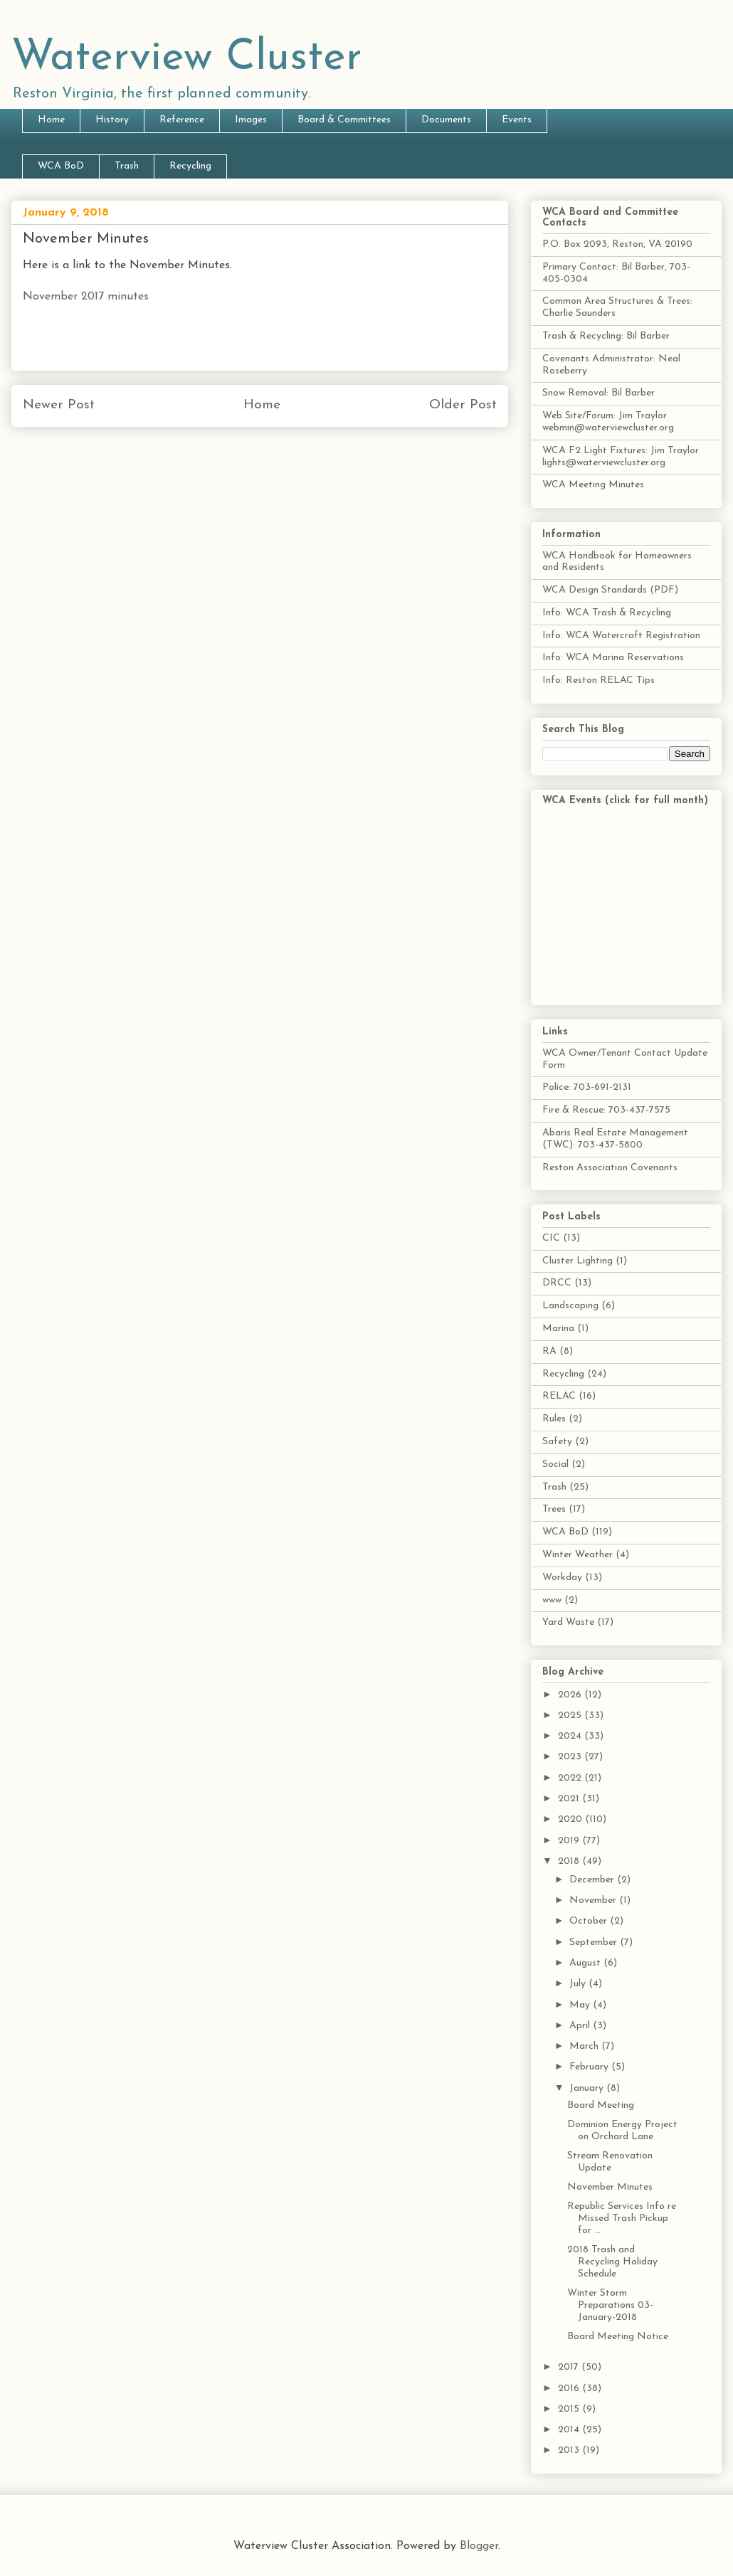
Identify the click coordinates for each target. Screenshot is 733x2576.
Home (51, 120)
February (590, 2067)
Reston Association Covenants (609, 1167)
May (581, 2005)
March (585, 2046)
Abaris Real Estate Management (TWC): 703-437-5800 (615, 1139)
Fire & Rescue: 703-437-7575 (606, 1110)
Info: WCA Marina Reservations (613, 657)
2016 (570, 2388)
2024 (571, 1736)
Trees (554, 1509)
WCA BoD (61, 166)
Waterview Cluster (186, 58)
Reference (181, 120)
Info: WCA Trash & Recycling (606, 613)
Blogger (479, 2546)
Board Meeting (600, 2105)
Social (555, 1464)
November (594, 1900)
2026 (571, 1695)
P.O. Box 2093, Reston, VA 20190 (617, 244)
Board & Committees (344, 120)
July (579, 1983)
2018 (570, 1861)
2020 (571, 1819)
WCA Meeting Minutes (593, 484)
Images (251, 120)
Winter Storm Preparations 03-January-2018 (610, 2305)
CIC (551, 1238)
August (586, 1963)
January (587, 2088)
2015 (570, 2409)
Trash (127, 166)
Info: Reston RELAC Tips (598, 680)
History (112, 120)
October (589, 1921)
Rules (554, 1419)
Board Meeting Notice (617, 2336)
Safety (557, 1441)
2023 (571, 1756)
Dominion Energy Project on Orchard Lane (622, 2130)
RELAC (559, 1396)
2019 (570, 1840)
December (593, 1880)
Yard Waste (568, 1622)
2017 (569, 2367)
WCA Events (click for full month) (625, 800)
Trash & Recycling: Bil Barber (606, 336)
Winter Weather (577, 1554)
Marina (558, 1328)
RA (549, 1351)
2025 (571, 1715)
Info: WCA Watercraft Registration (621, 635)
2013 (570, 2450)
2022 (571, 1778)
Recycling (190, 166)
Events (517, 120)
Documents (446, 120)
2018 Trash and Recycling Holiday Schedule (612, 2261)
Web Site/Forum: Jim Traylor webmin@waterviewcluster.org (608, 421)
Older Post (463, 405)
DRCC (556, 1283)
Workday (562, 1577)
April (581, 2025)
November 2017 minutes (86, 296)
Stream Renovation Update (610, 2162)
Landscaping (570, 1305)
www (551, 1600)
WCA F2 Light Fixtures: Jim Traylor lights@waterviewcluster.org (620, 456)
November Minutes (610, 2187)
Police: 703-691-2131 (586, 1087)
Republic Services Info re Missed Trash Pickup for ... (621, 2218)
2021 (570, 1798)
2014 (570, 2429)
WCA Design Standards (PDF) (610, 590)
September (594, 1942)
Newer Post (59, 405)
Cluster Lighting (577, 1261)
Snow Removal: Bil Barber (598, 393)
